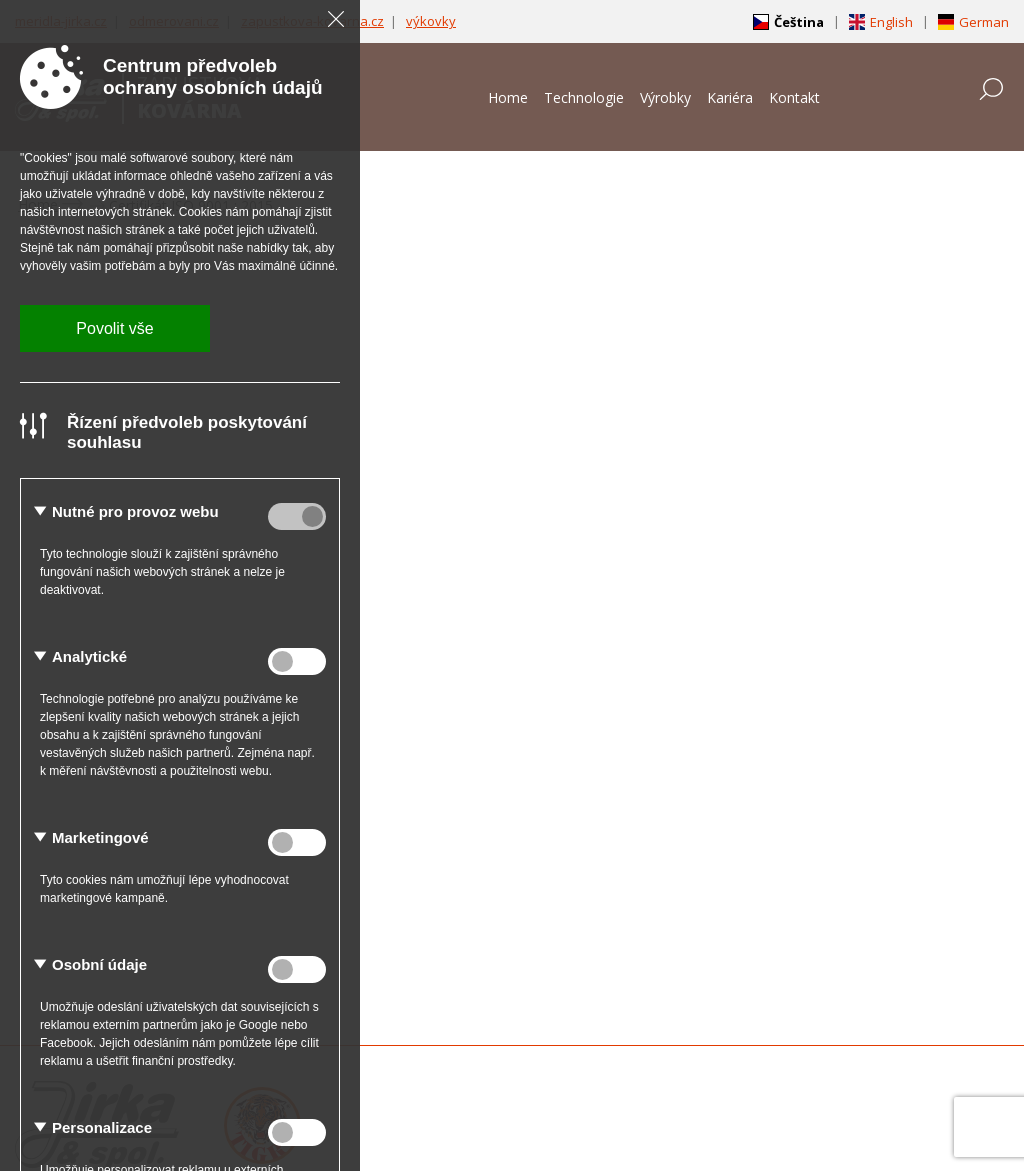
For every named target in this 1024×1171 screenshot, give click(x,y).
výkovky (431, 21)
